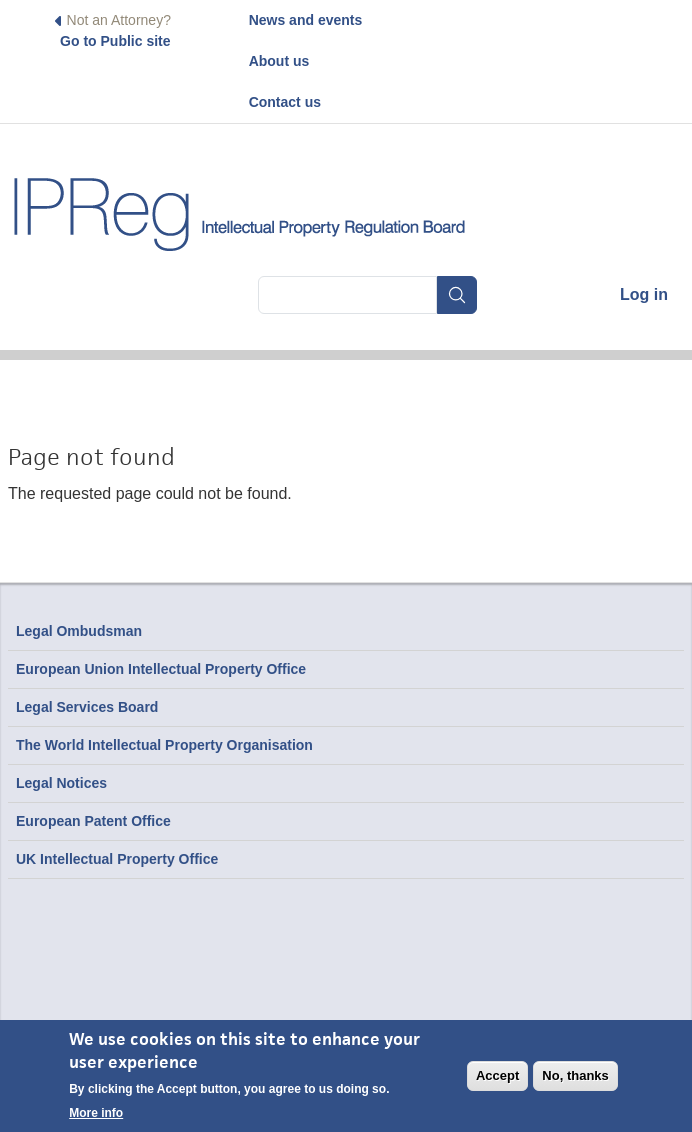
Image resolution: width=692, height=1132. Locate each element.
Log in (644, 294)
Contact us (285, 102)
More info (96, 1113)
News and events (306, 20)
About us (279, 61)
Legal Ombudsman (79, 631)
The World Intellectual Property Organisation (164, 745)
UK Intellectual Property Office (117, 859)
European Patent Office (93, 821)
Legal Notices (61, 783)
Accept (497, 1075)
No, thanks (575, 1075)
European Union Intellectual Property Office (161, 669)
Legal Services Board (87, 707)
